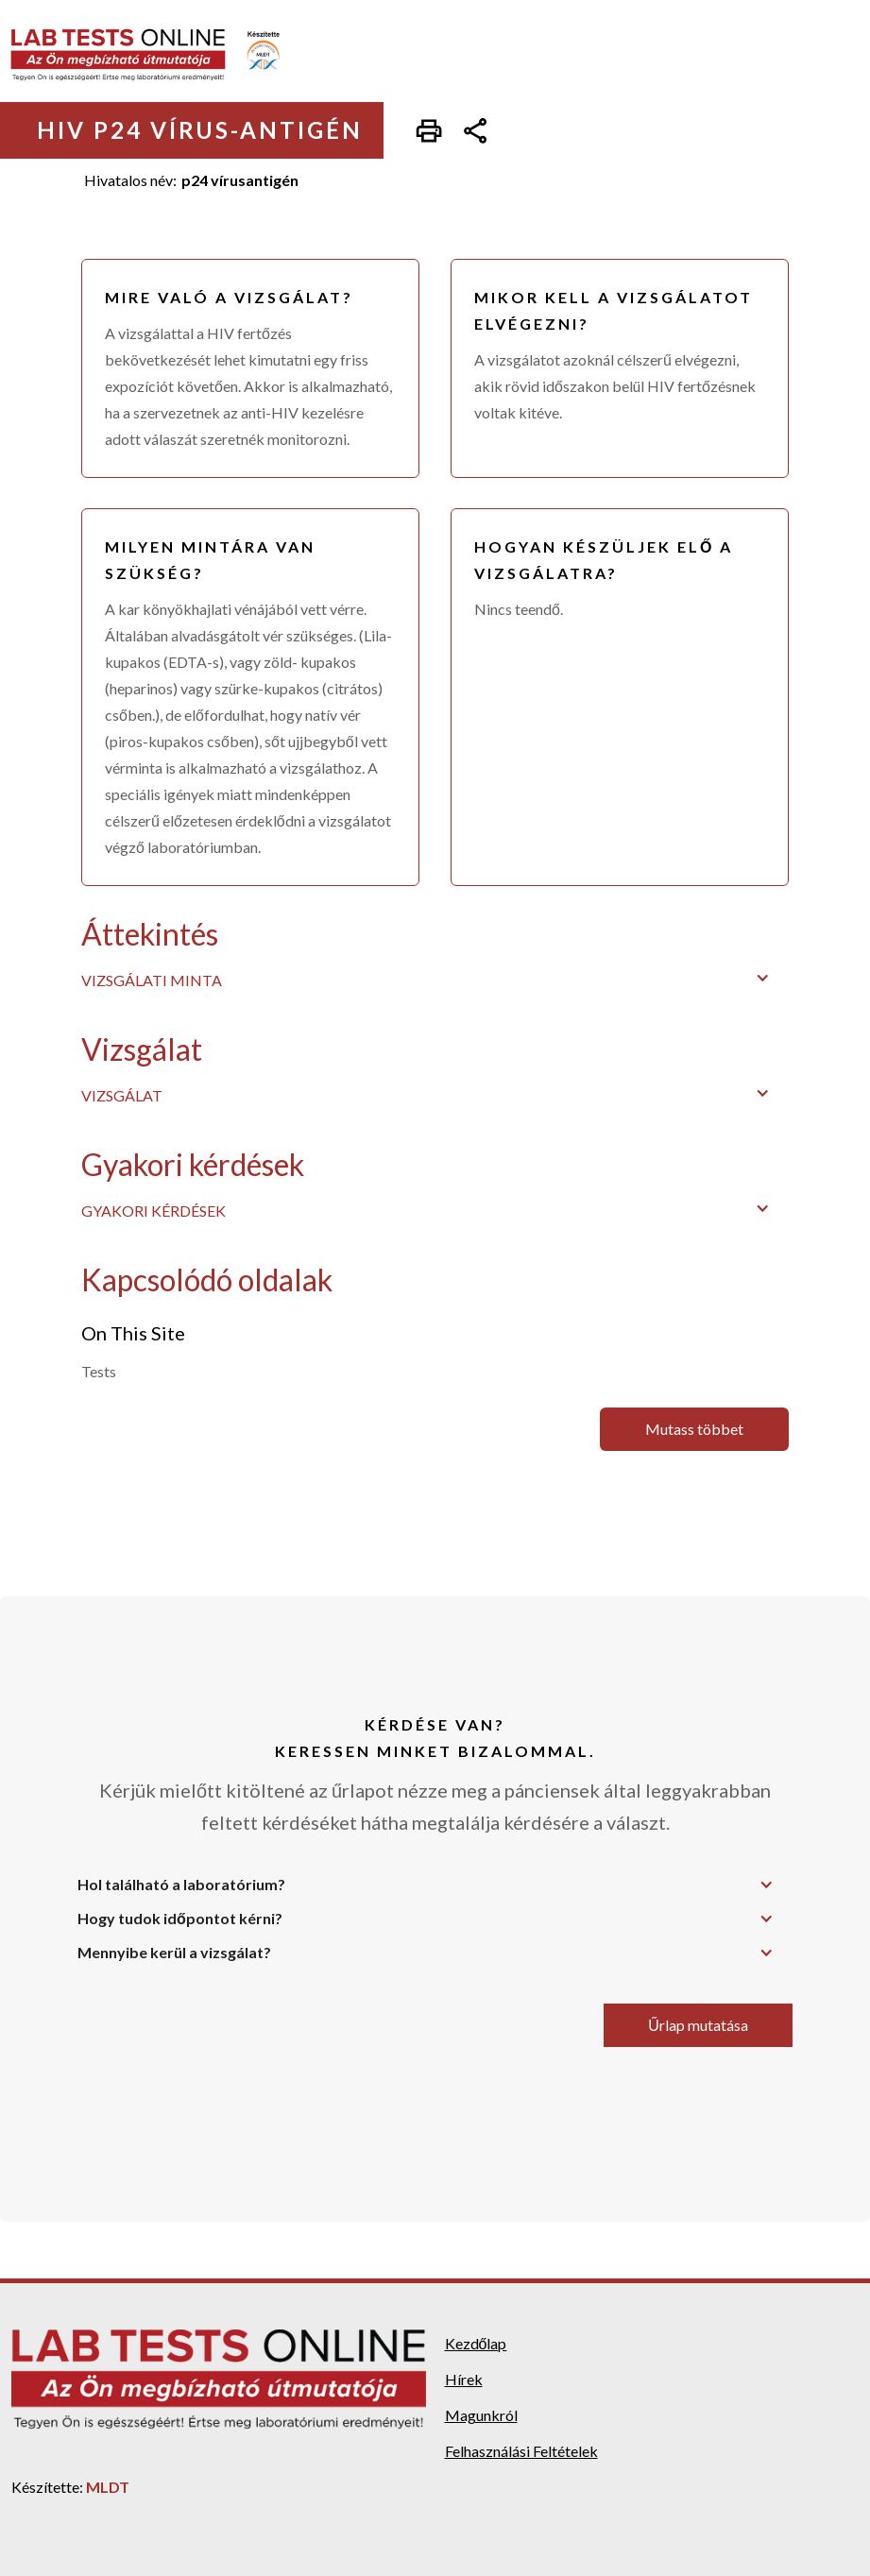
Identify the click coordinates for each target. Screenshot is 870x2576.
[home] (158, 55)
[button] (435, 978)
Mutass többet (694, 1429)
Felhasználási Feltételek (521, 2451)
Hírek (464, 2379)
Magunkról (481, 2415)
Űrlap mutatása (698, 2025)
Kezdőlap (476, 2343)
